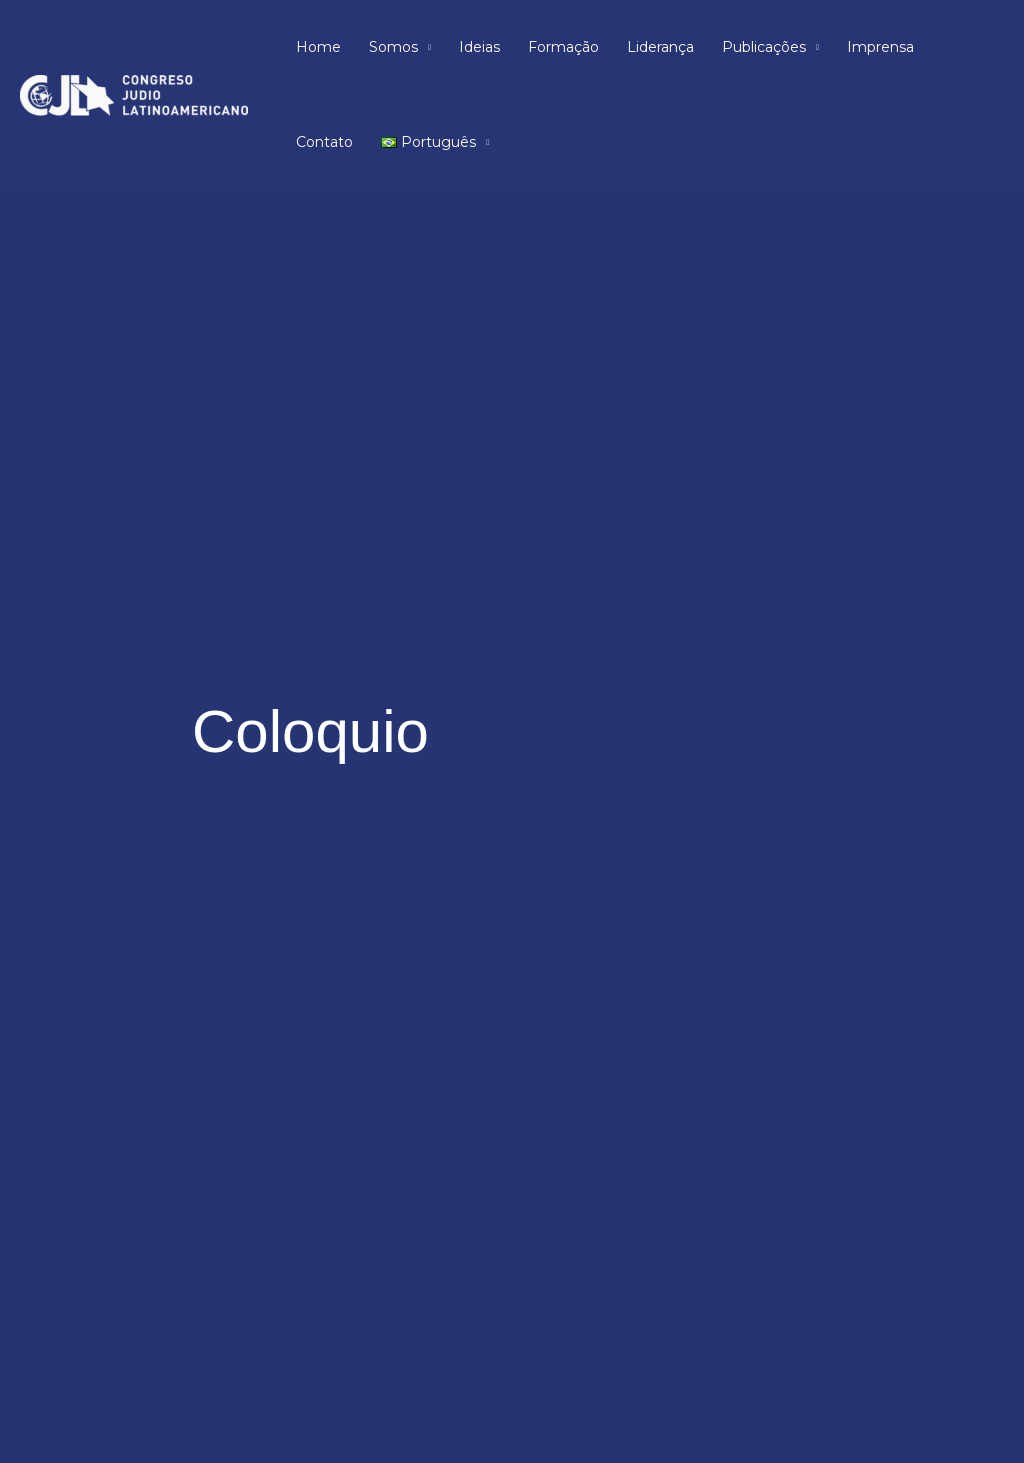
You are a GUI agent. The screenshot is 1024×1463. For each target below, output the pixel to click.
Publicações (764, 47)
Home (318, 47)
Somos (393, 47)
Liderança (660, 47)
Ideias (479, 47)
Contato (324, 142)
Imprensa (880, 47)
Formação (563, 47)
